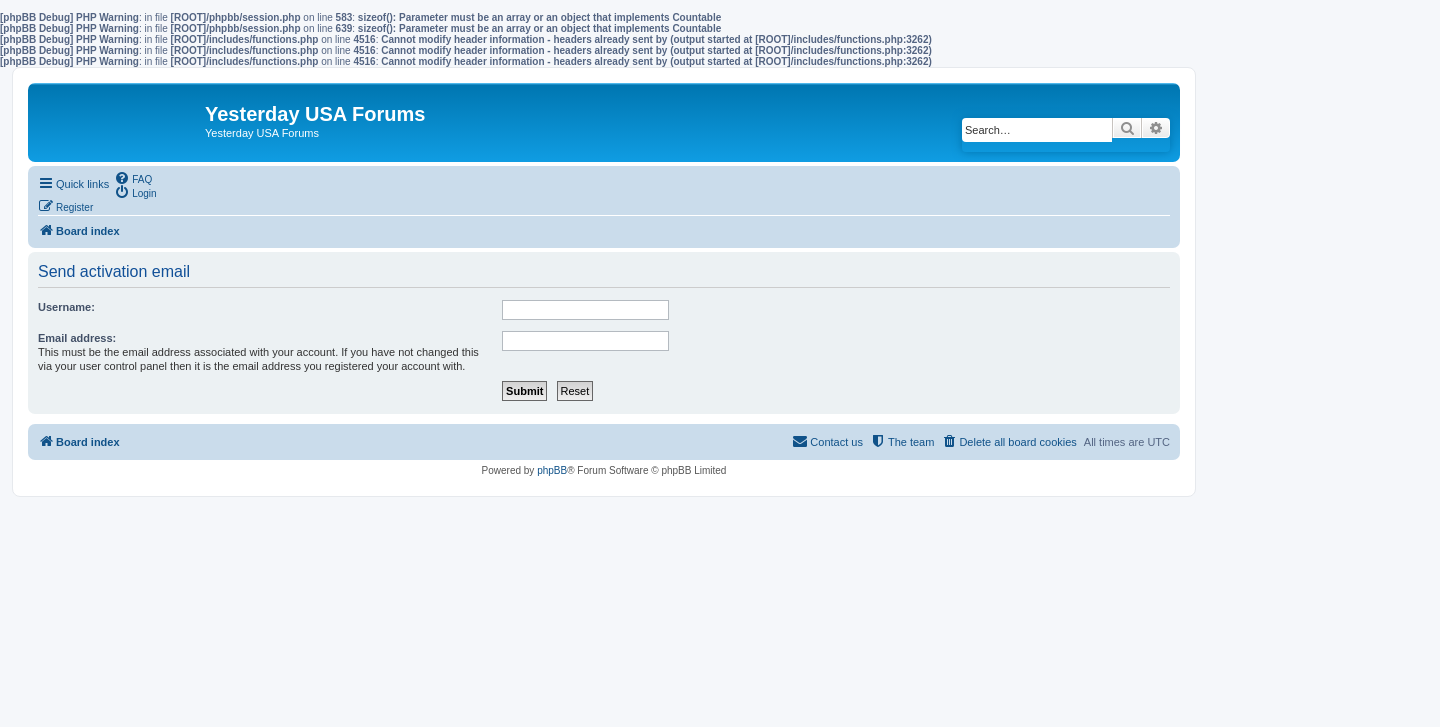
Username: (66, 307)
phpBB (552, 470)
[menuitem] (133, 178)
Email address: (77, 338)
